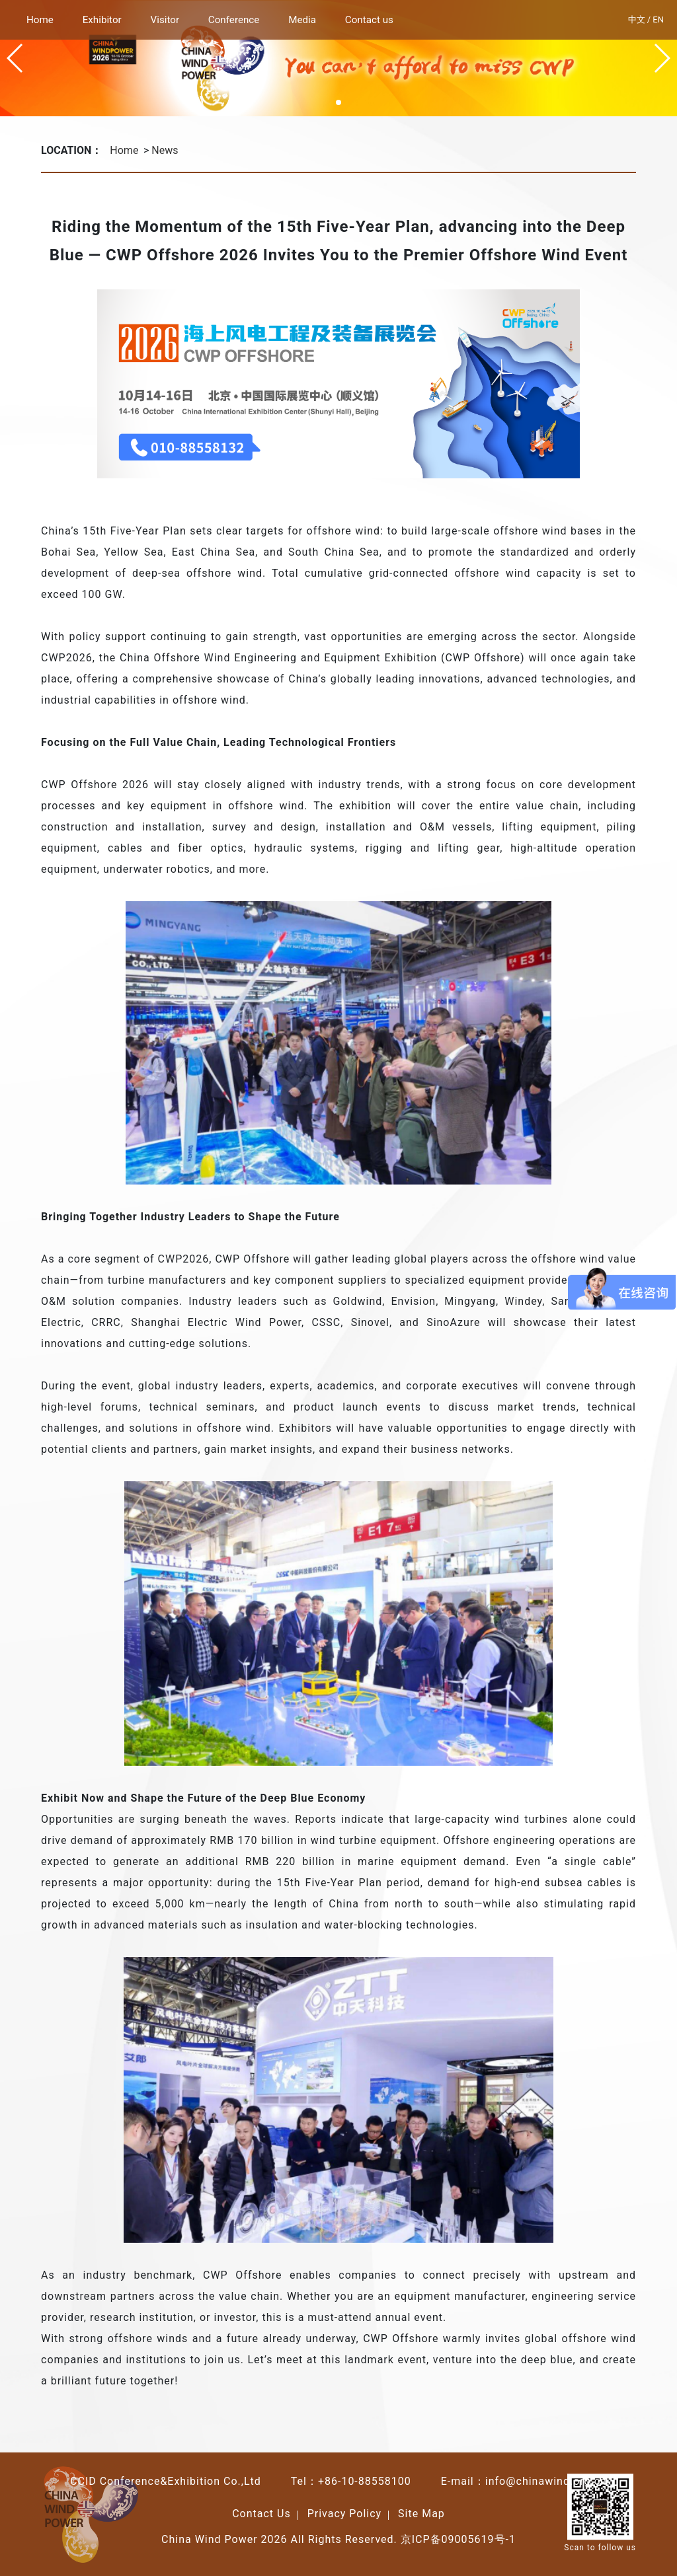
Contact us (369, 20)
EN (658, 19)
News (164, 150)
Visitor (165, 20)
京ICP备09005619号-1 (458, 2539)
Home (40, 20)
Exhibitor (102, 20)
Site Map (421, 2513)
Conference (234, 20)
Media (302, 20)
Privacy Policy (344, 2513)
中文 (636, 19)
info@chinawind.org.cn (546, 2481)
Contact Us (261, 2513)
